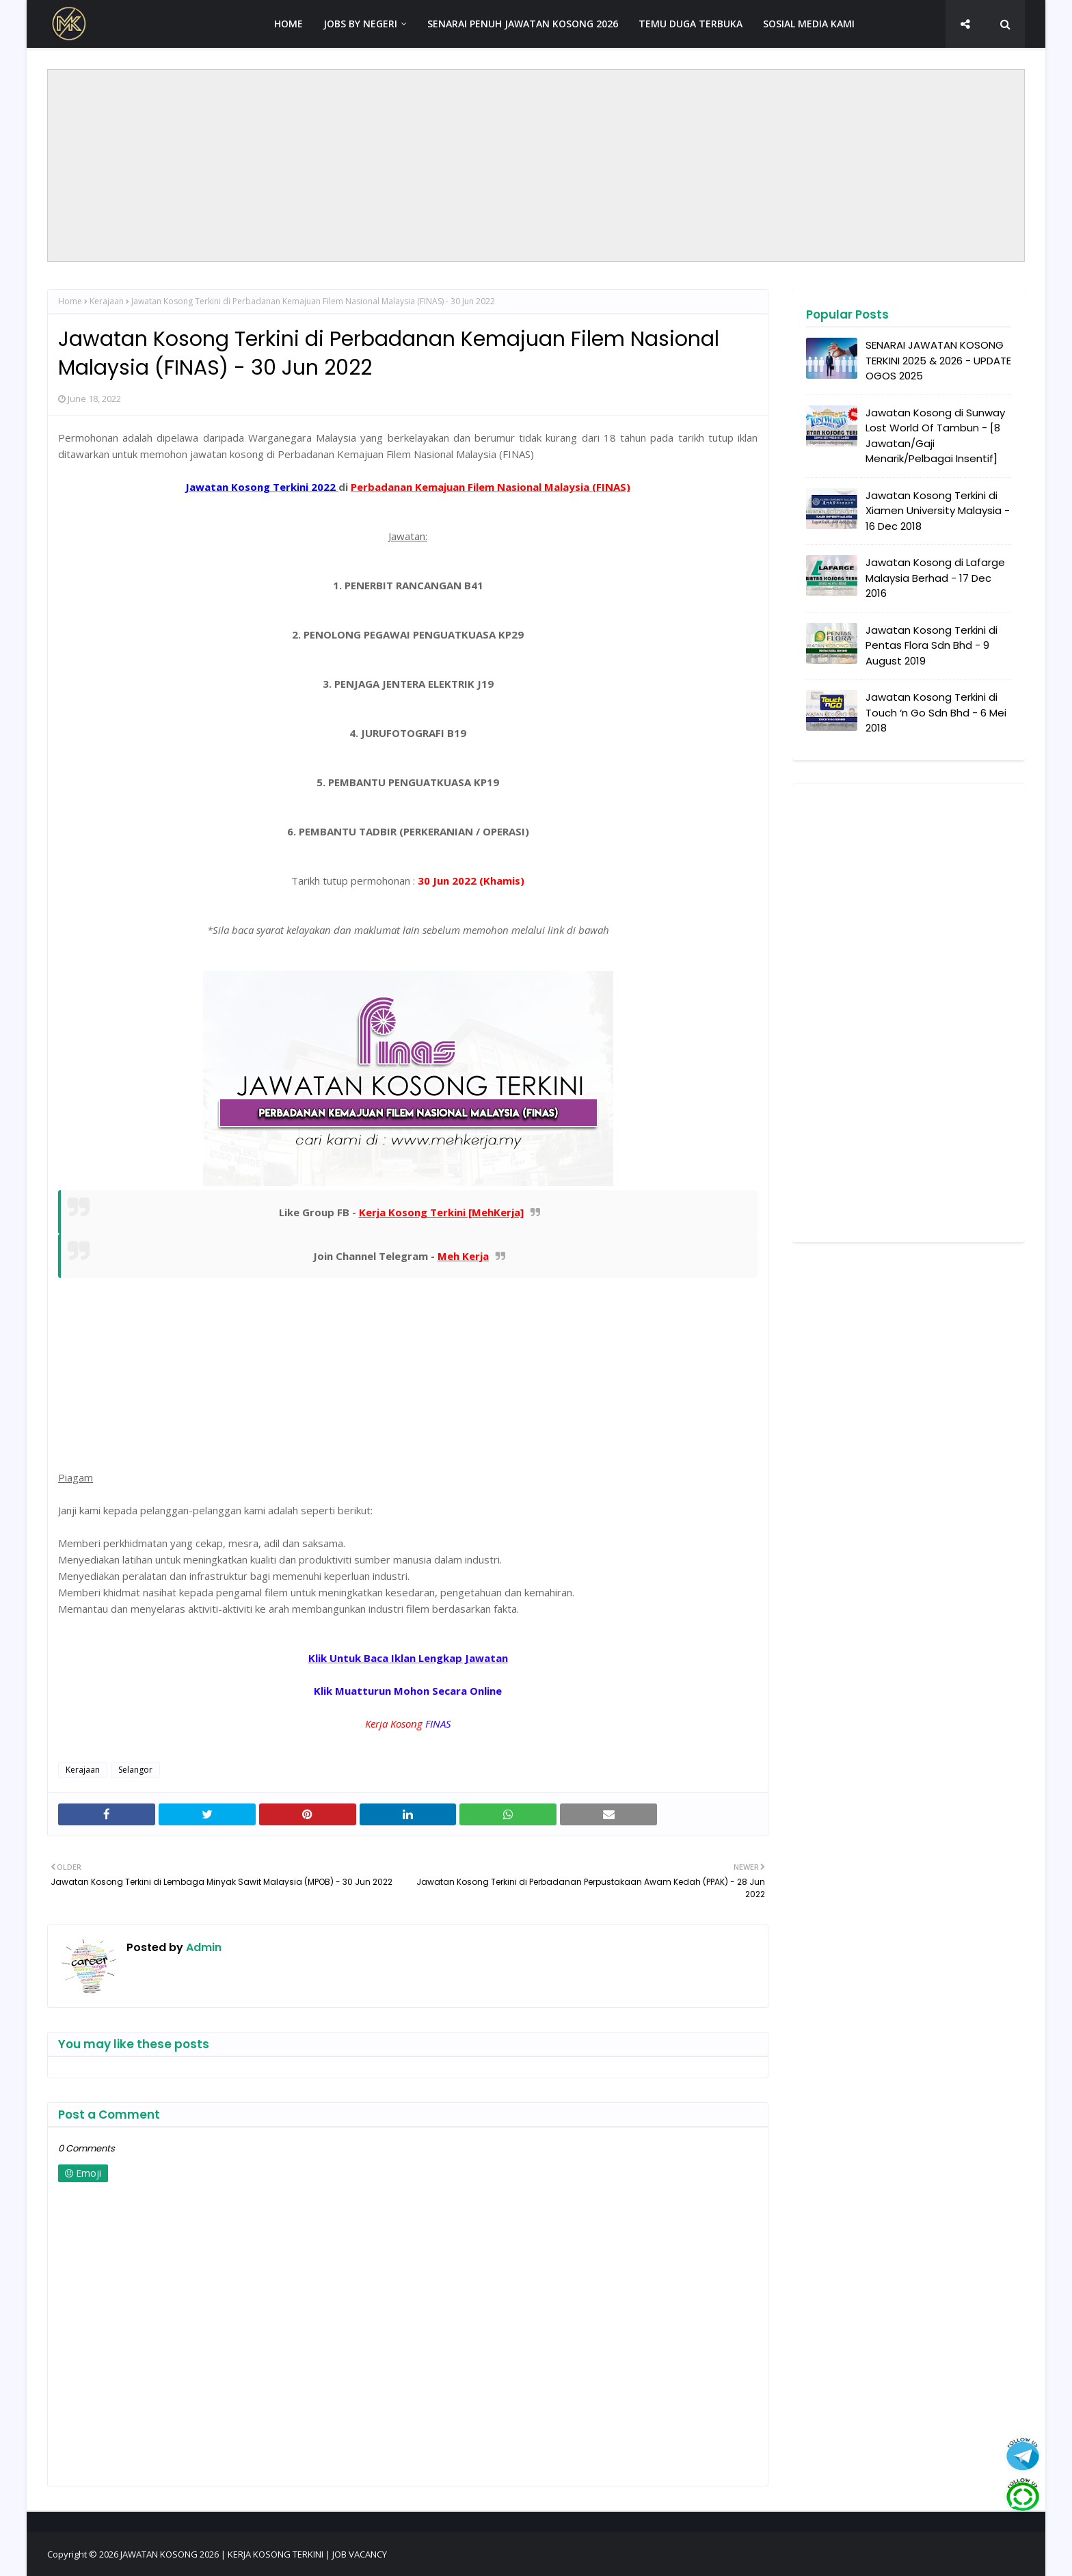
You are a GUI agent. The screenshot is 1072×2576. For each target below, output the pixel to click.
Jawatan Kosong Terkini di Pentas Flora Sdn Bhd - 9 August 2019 (931, 645)
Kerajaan (107, 301)
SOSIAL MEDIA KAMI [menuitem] (809, 23)
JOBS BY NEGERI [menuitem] (360, 23)
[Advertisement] (536, 165)
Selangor (135, 1769)
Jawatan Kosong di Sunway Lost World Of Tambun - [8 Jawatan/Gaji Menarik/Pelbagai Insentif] (935, 435)
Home (70, 301)
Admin (202, 1947)
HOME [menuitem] (288, 23)
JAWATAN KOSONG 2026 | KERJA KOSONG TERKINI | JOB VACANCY (253, 2554)
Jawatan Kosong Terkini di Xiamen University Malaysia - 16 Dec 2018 (938, 510)
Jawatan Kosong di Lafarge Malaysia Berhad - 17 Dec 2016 (935, 577)
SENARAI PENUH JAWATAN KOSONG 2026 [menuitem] (522, 23)
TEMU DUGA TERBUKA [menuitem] (690, 23)
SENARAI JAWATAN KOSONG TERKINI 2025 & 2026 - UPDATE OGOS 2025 (938, 360)
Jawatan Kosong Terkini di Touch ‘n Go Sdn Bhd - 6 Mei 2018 (936, 712)
